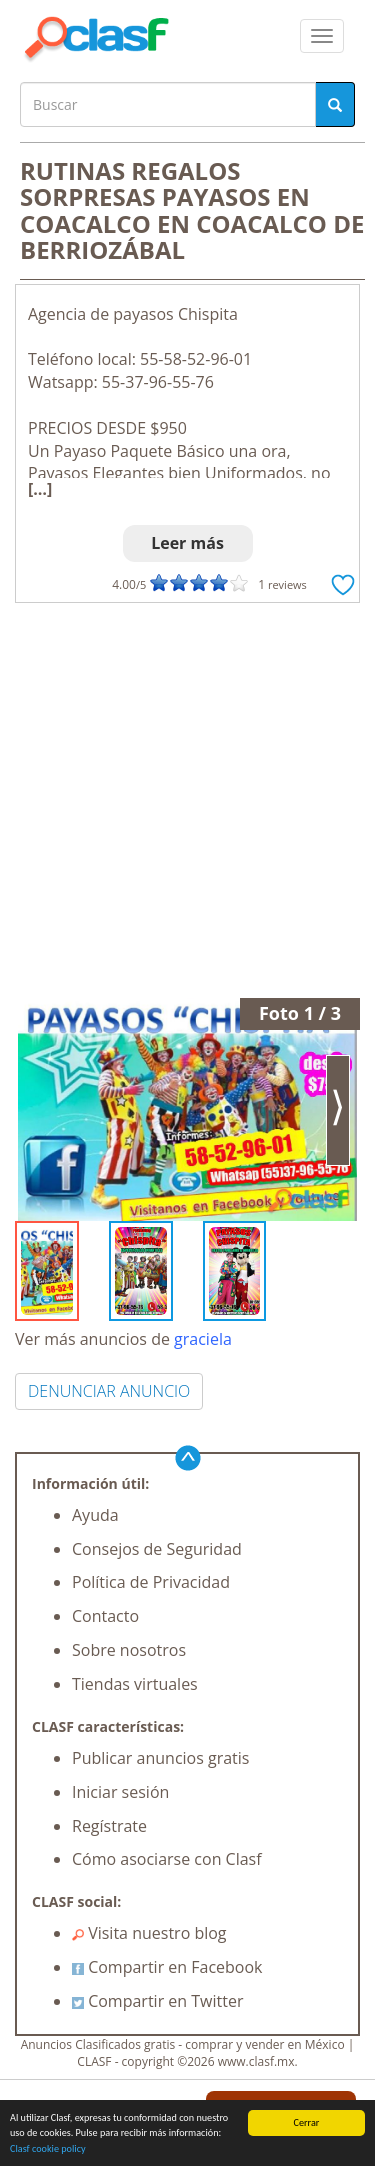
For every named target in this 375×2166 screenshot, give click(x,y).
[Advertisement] (187, 800)
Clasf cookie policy (48, 2149)
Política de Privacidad (151, 1582)
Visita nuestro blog (149, 1933)
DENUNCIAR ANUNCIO (109, 1391)
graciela (203, 1339)
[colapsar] (322, 36)
